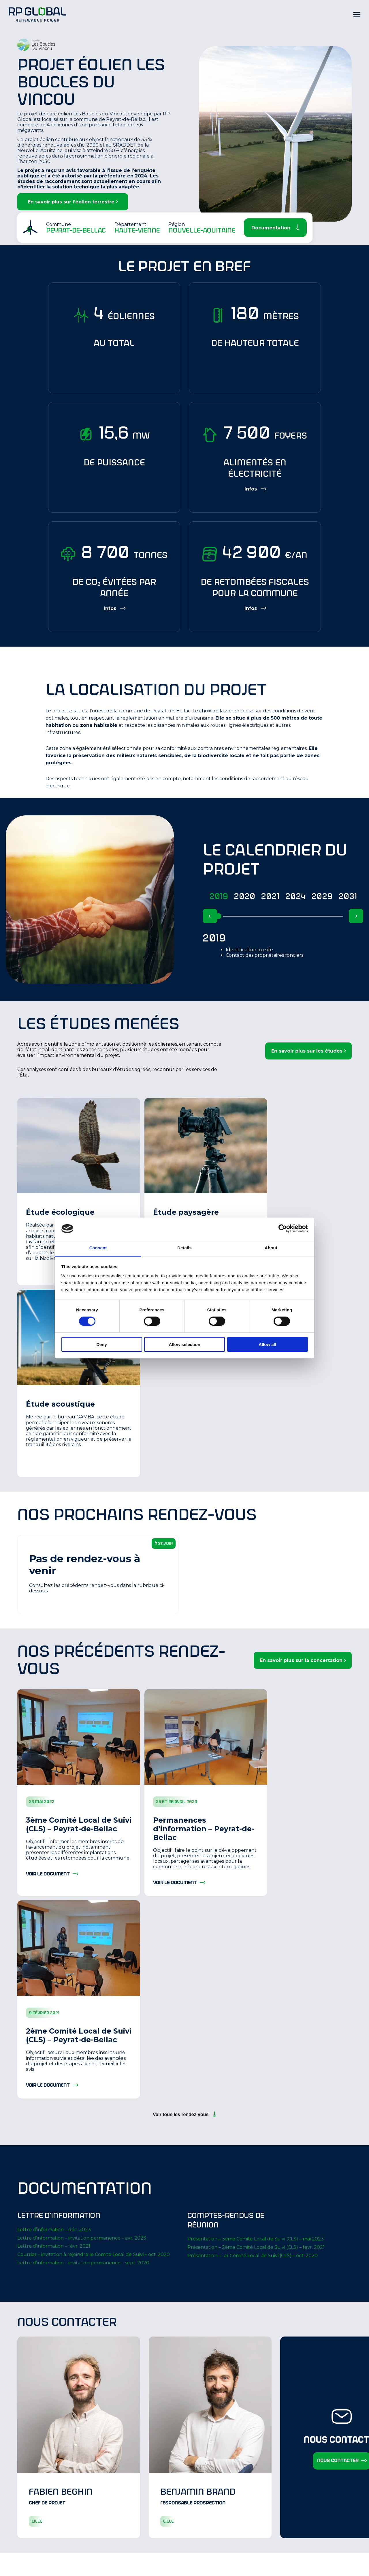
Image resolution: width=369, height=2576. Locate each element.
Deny (101, 1344)
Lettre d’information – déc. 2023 (54, 2229)
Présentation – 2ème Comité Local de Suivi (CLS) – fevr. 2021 (256, 2247)
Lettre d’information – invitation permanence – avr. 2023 (81, 2238)
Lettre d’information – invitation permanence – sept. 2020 (83, 2263)
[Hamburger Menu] (357, 14)
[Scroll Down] (275, 227)
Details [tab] (184, 1247)
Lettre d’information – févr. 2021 (53, 2246)
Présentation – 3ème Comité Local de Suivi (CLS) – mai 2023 (255, 2239)
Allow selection (184, 1344)
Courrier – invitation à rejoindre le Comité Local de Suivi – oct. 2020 (93, 2254)
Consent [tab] (98, 1247)
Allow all (267, 1344)
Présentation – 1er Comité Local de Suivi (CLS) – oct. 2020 (252, 2255)
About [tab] (271, 1247)
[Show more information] (254, 489)
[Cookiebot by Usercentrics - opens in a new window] (282, 1228)
